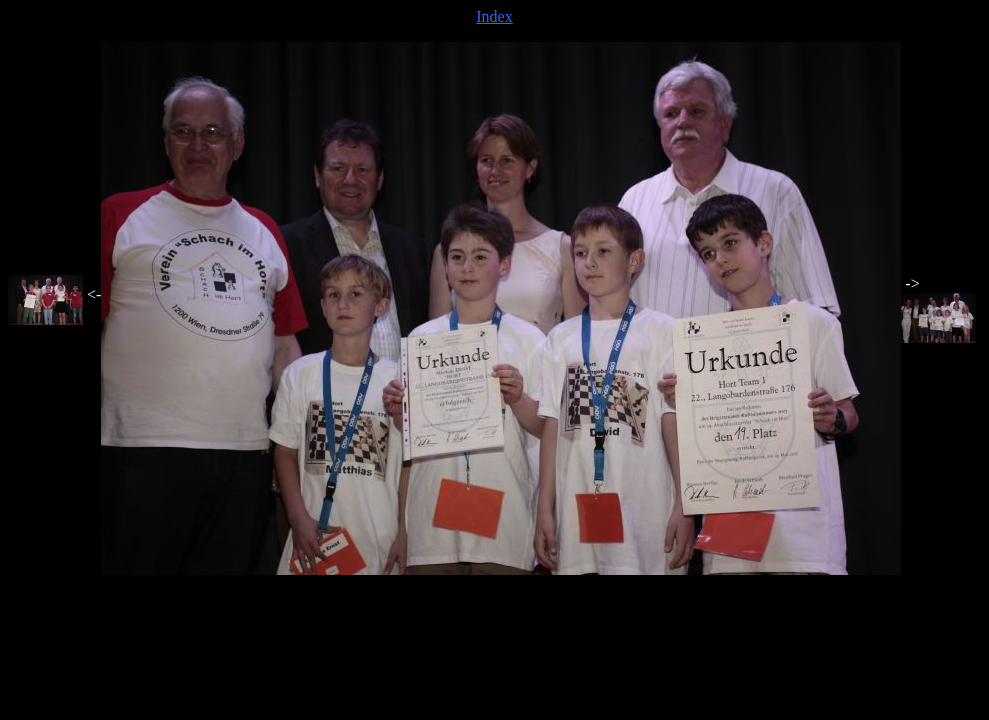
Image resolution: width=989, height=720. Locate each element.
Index (494, 16)
